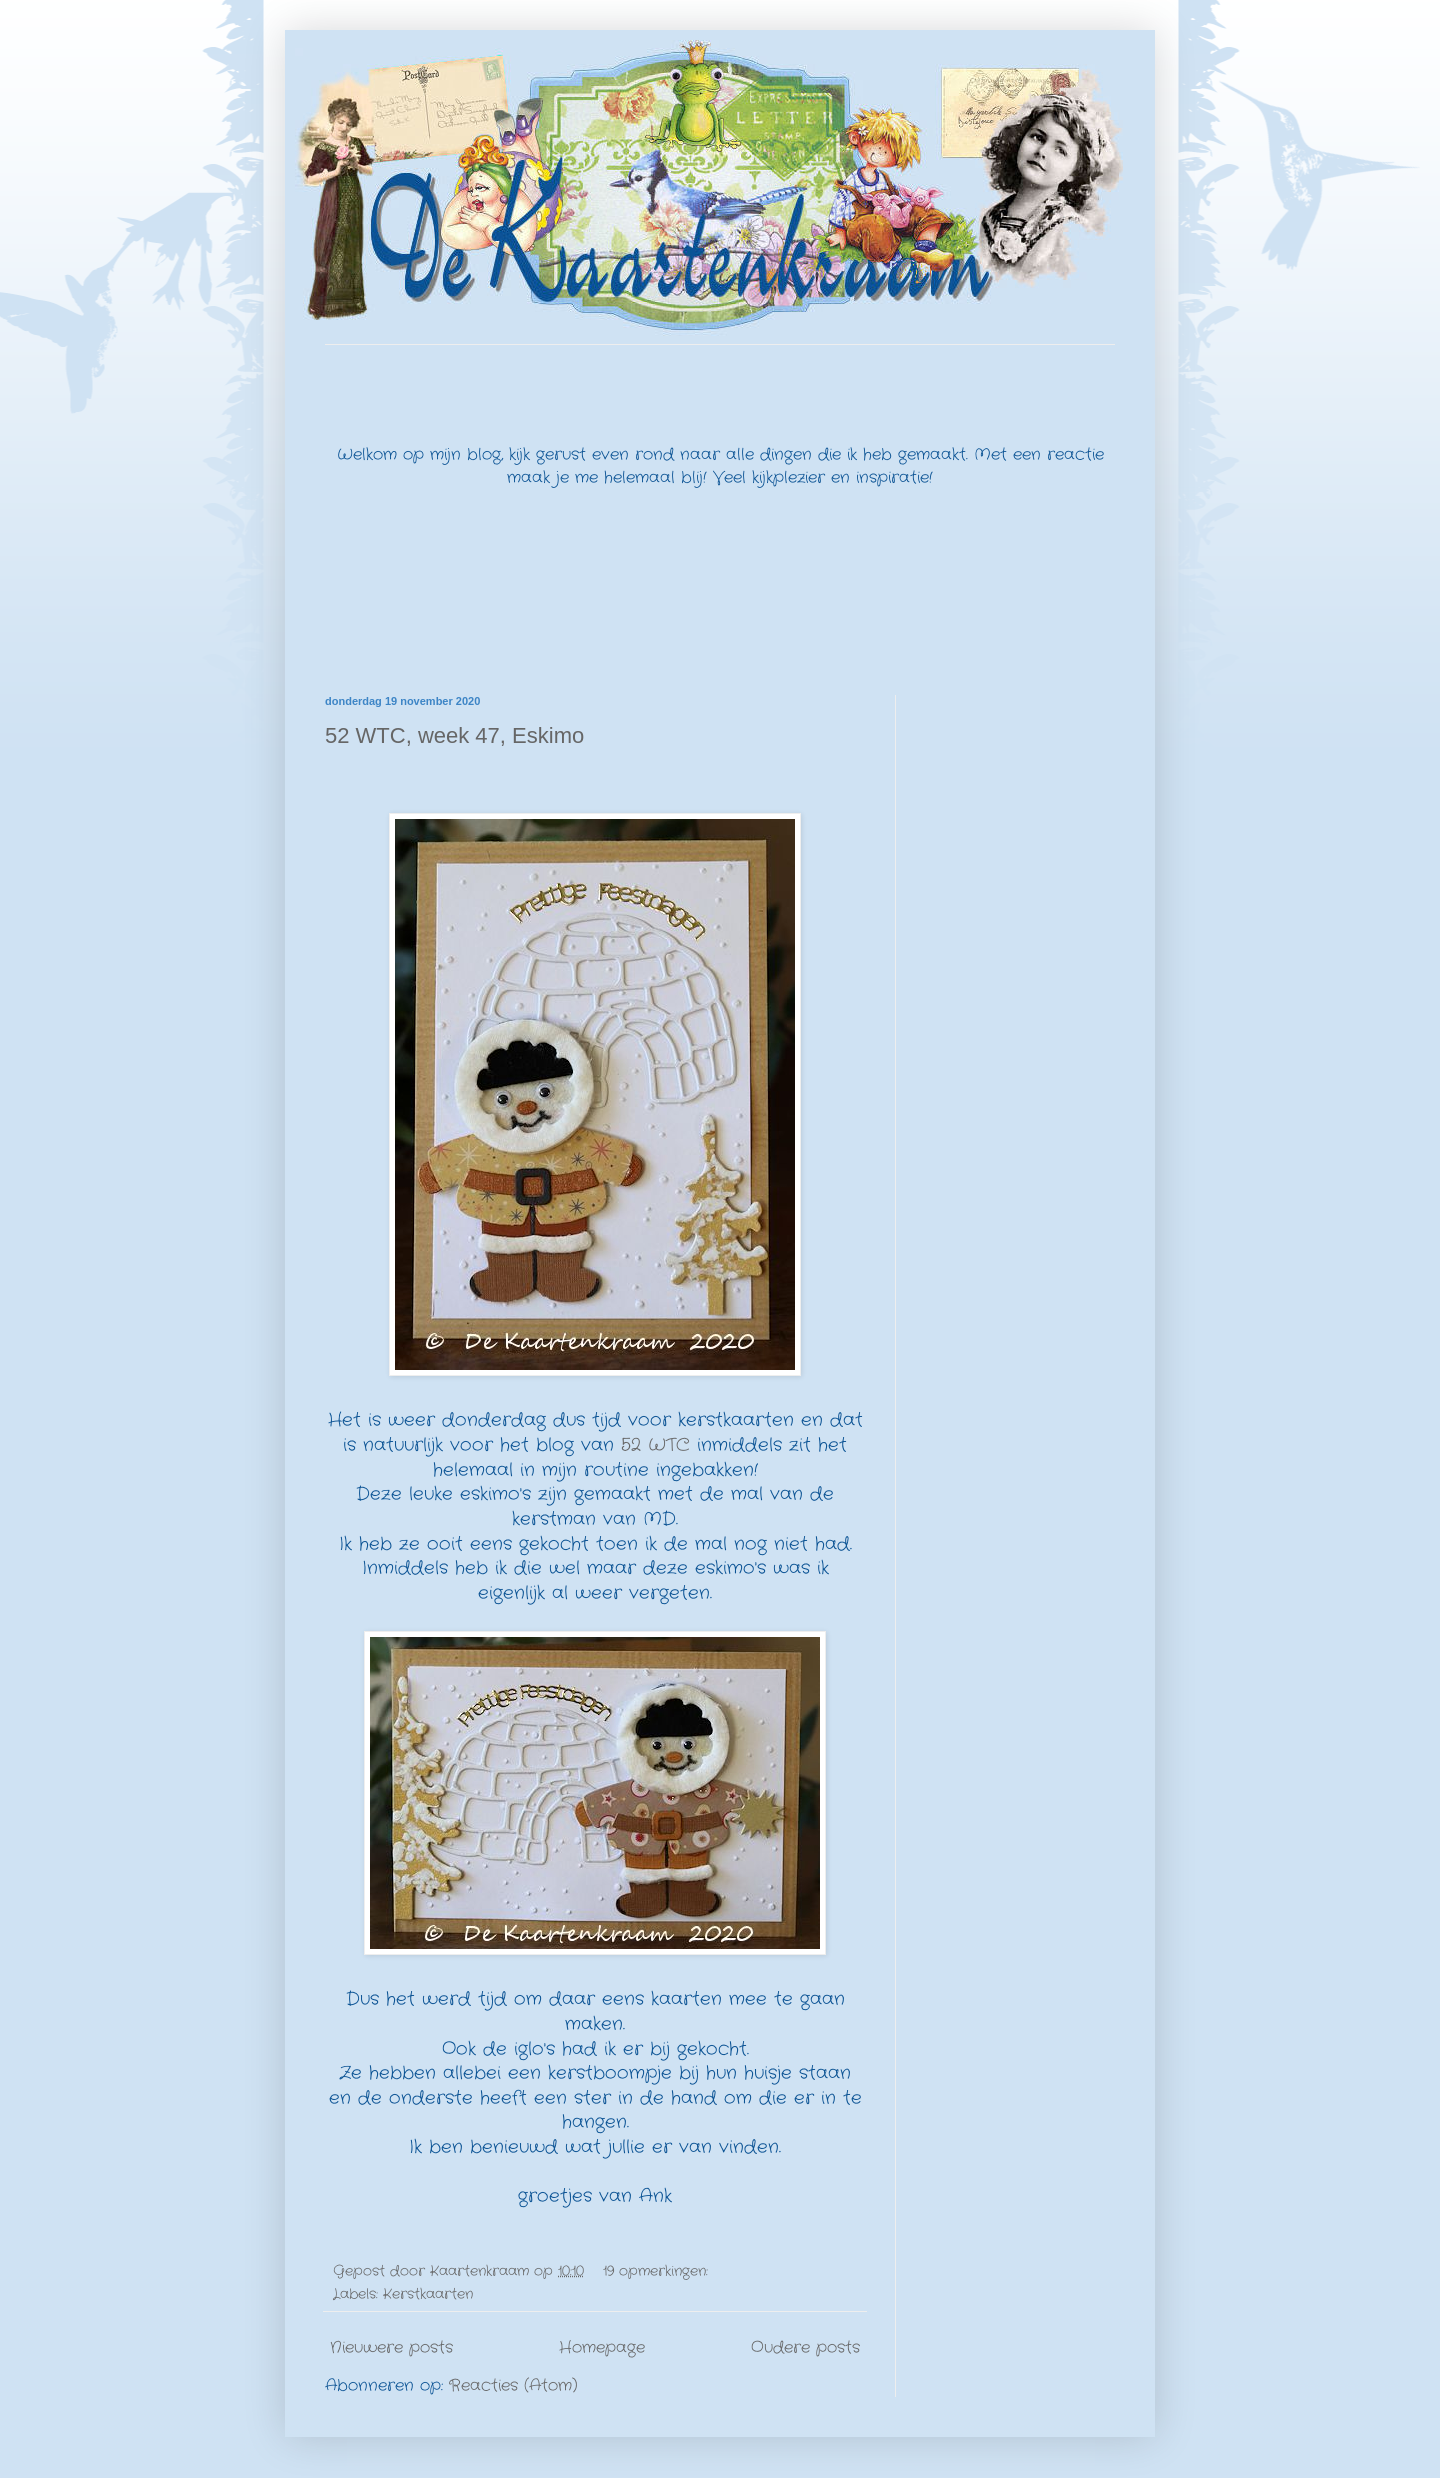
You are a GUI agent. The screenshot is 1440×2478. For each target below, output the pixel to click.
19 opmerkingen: (658, 2271)
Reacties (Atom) (513, 2385)
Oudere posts (805, 2347)
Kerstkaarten (428, 2294)
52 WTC (655, 1445)
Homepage (602, 2347)
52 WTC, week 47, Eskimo (454, 735)
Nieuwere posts (391, 2347)
